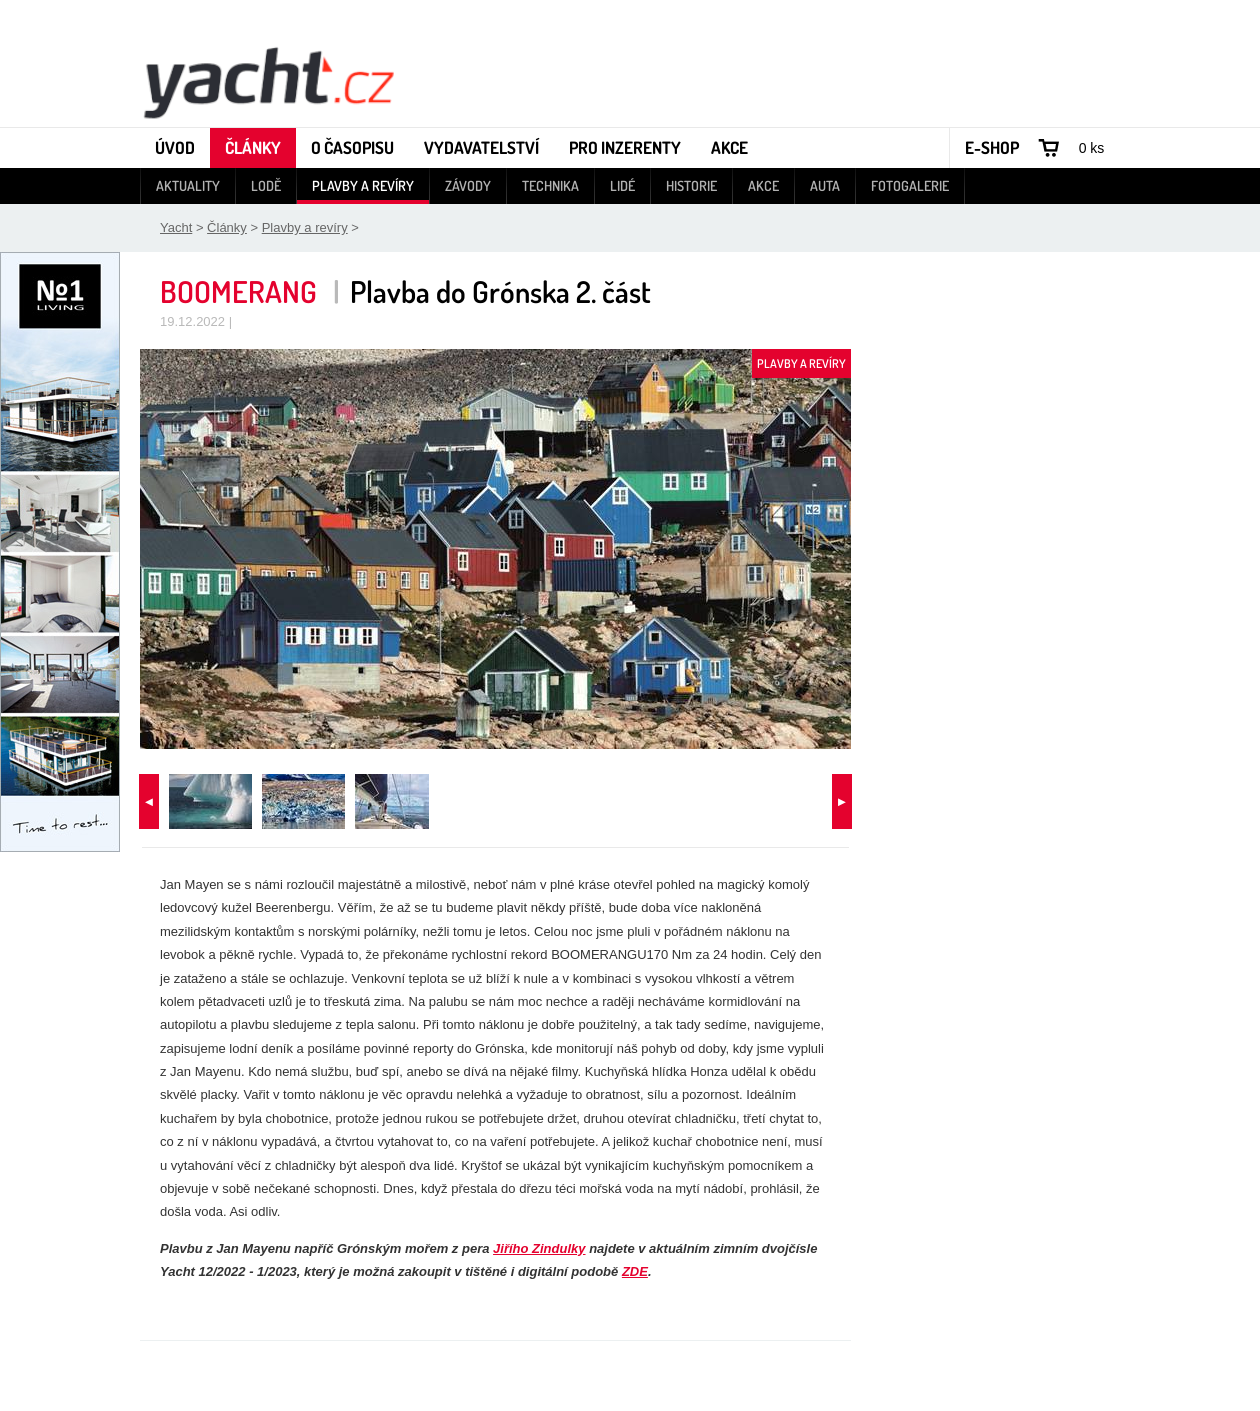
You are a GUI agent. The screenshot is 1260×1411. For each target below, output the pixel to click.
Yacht (176, 227)
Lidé (622, 185)
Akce (729, 147)
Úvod (175, 147)
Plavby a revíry (363, 185)
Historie (691, 185)
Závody (468, 185)
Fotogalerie (910, 185)
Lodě (266, 185)
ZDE (635, 1271)
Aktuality (188, 185)
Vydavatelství (481, 147)
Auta (825, 185)
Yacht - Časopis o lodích (268, 81)
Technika (550, 185)
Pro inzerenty (625, 147)
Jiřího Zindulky (539, 1248)
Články (253, 147)
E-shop (992, 147)
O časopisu (352, 147)
